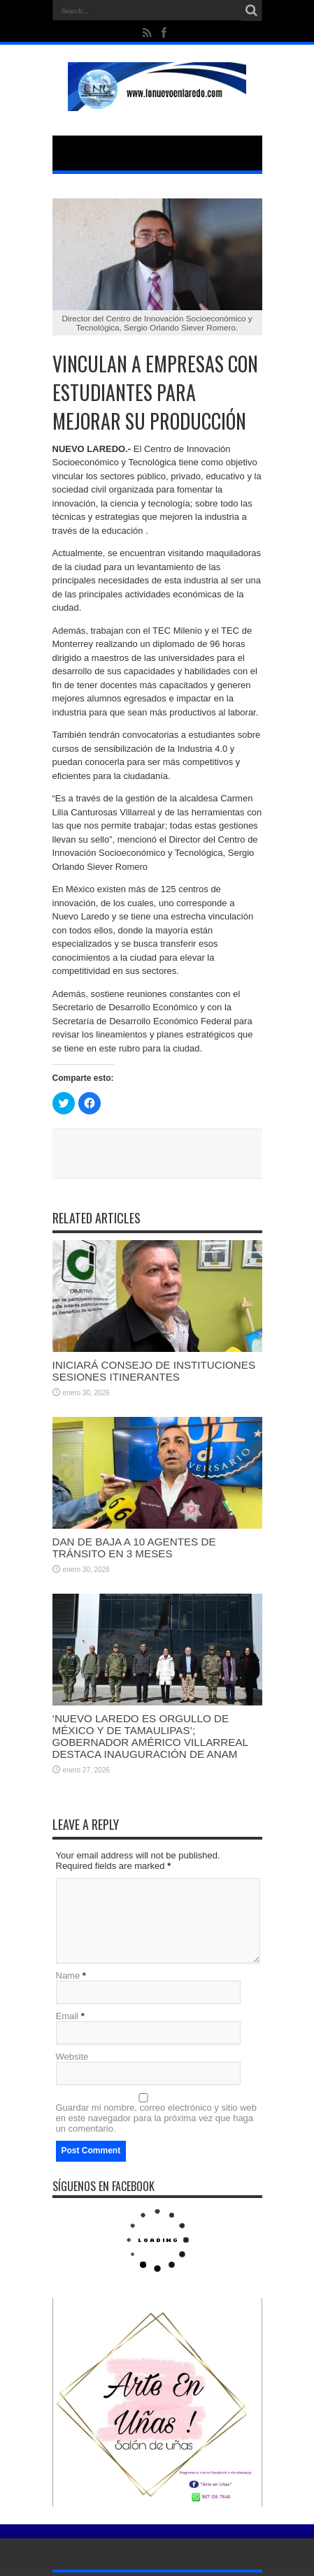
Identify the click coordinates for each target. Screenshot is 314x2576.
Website (72, 2056)
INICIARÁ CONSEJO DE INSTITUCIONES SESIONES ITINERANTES (154, 1371)
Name (68, 1975)
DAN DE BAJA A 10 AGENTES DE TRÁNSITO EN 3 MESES (134, 1547)
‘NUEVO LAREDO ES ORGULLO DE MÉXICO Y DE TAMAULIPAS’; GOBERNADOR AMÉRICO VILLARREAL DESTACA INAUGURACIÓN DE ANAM (150, 1736)
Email (67, 2016)
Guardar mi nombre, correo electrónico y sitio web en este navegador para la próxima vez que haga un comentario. (156, 2118)
